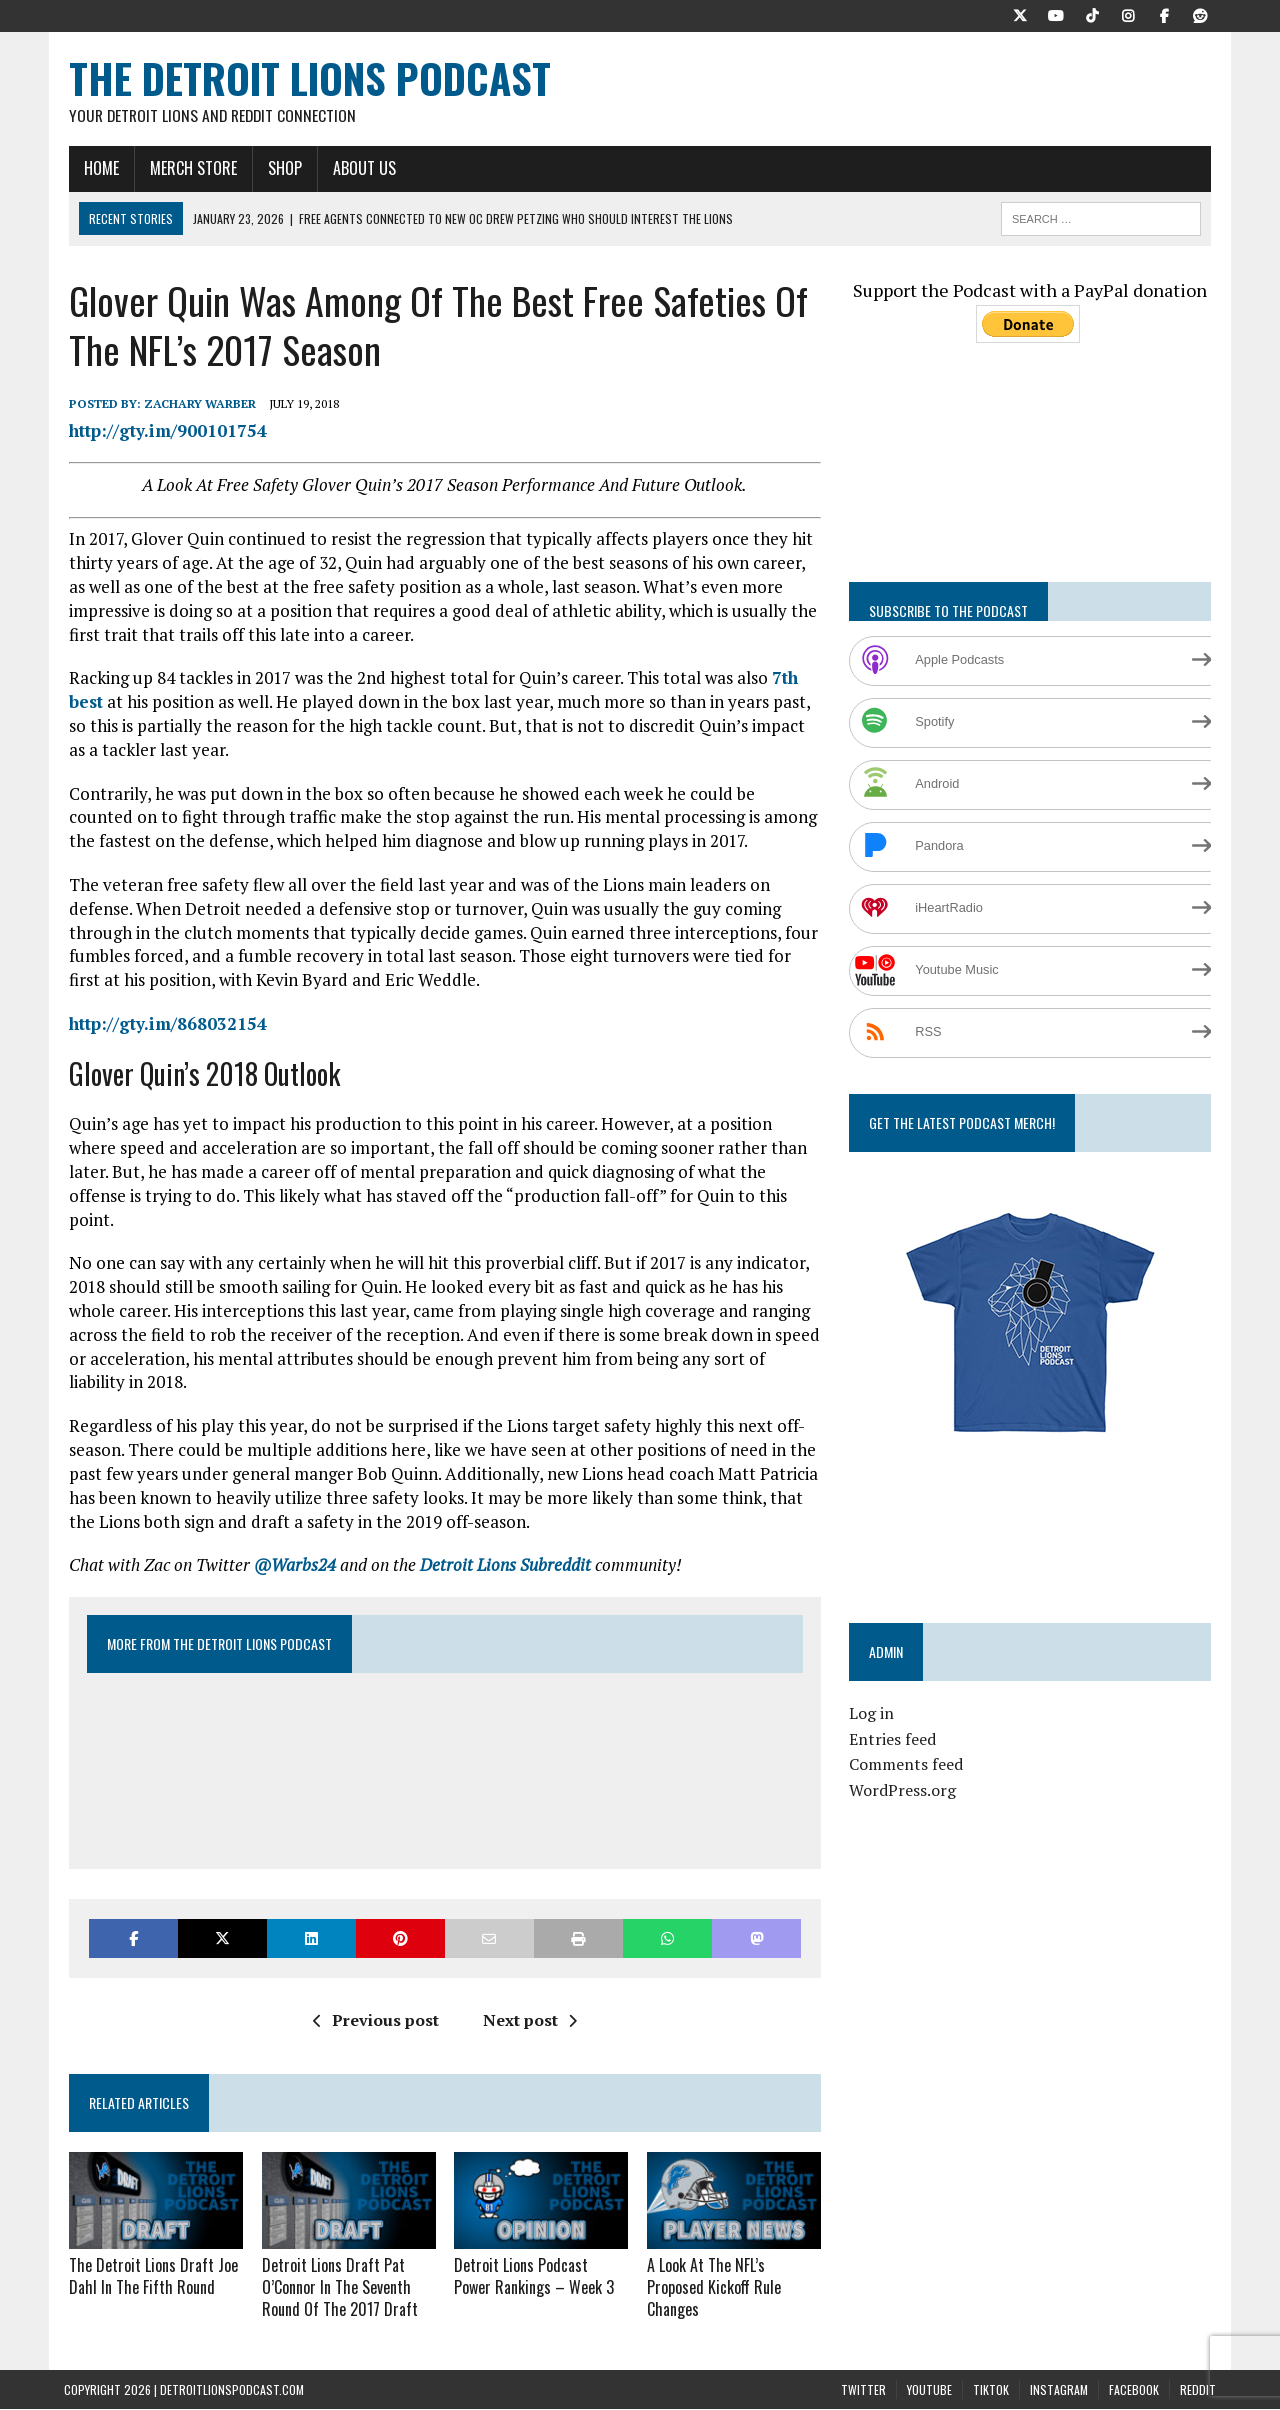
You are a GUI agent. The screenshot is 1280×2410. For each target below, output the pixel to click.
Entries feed (894, 1740)
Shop (280, 169)
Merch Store (188, 169)
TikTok (991, 2364)
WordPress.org (904, 1791)
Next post (528, 1998)
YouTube (929, 2364)
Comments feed (908, 1766)
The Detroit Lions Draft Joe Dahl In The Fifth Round (148, 2253)
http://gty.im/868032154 (163, 1024)
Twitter (863, 2364)
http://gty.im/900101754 (163, 431)
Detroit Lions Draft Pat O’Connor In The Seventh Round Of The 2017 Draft (336, 2264)
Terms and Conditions (639, 2397)
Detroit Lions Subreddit (500, 1542)
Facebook (1134, 2364)
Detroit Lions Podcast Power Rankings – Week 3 (540, 2253)
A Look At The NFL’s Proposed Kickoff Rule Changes (714, 2264)
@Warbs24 (290, 1542)
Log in (873, 1715)
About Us (359, 169)
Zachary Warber (195, 405)
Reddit (1198, 2364)
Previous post (374, 1998)
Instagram (1059, 2364)
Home (96, 169)
